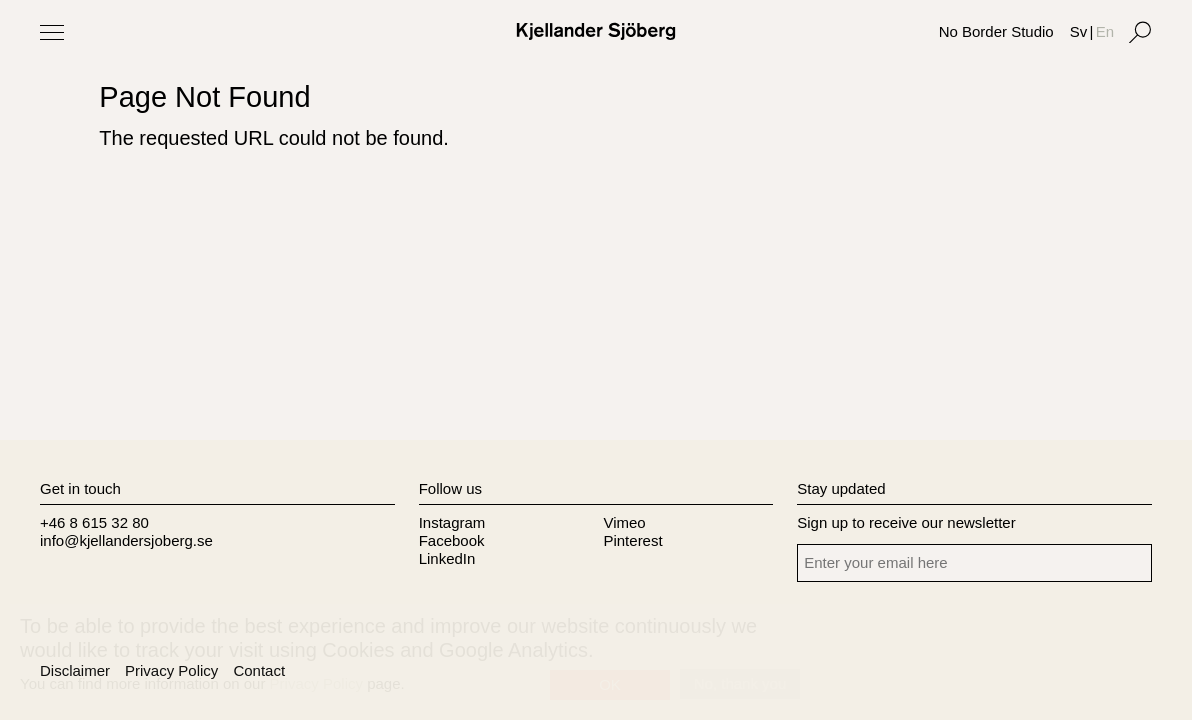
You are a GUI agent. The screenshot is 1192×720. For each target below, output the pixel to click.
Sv (1079, 31)
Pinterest (632, 540)
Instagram (452, 522)
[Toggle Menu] (52, 32)
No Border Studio (996, 31)
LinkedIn (447, 558)
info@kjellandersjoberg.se (126, 540)
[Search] (1140, 32)
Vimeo (624, 522)
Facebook (452, 540)
